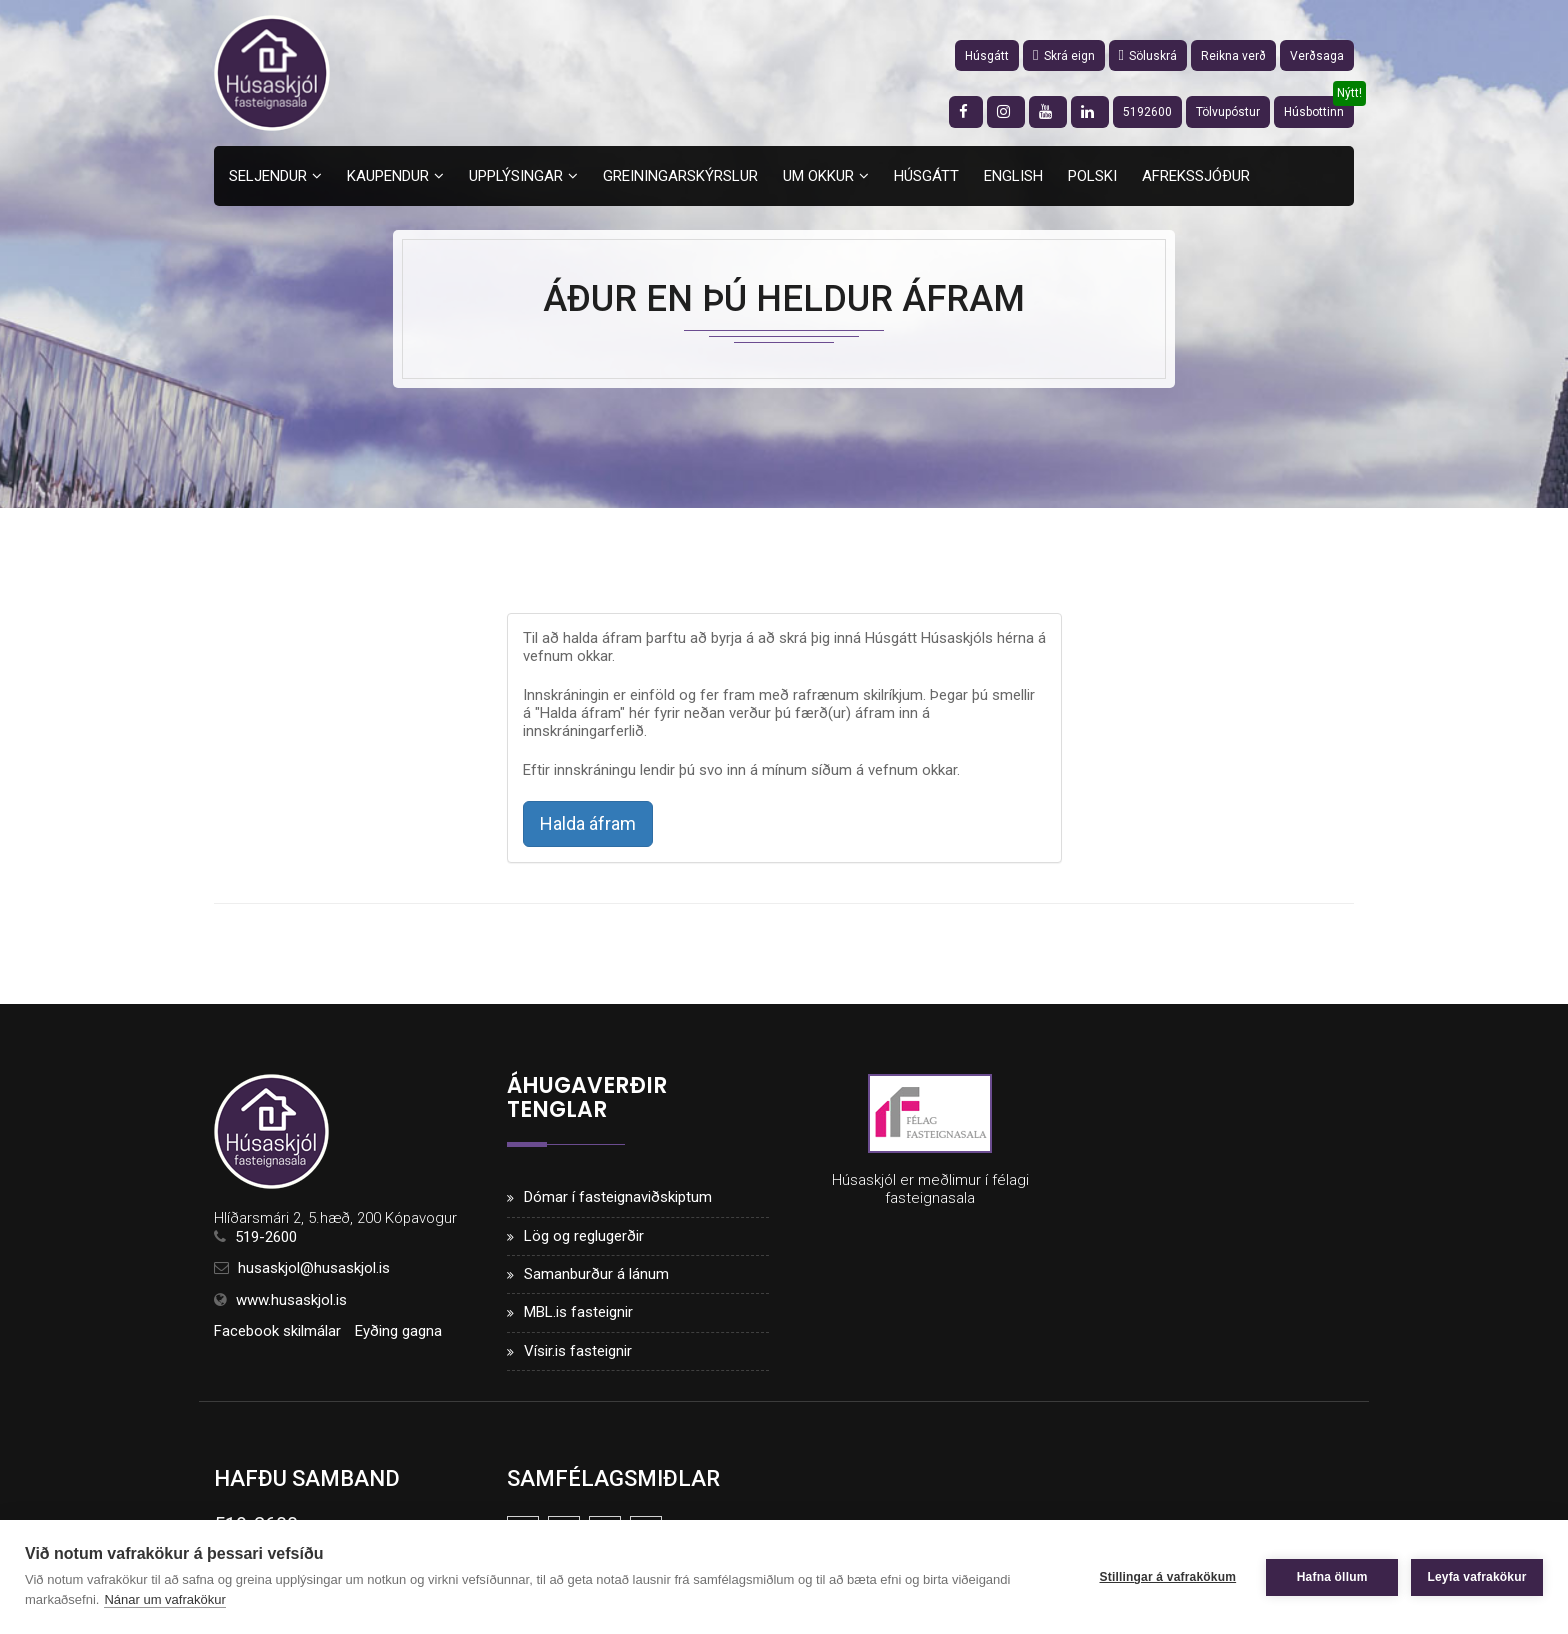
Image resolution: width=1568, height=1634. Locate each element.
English (1013, 176)
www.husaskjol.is (291, 1300)
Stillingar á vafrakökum (1166, 1577)
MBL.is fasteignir (578, 1313)
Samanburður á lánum (596, 1274)
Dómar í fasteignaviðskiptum (618, 1197)
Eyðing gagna (398, 1331)
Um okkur (818, 176)
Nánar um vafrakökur (164, 1599)
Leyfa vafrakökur (1476, 1577)
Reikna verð (1233, 56)
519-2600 (266, 1237)
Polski (1092, 176)
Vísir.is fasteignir (578, 1351)
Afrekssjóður (1196, 176)
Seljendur (268, 176)
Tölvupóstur (1228, 112)
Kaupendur (388, 176)
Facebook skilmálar (277, 1331)
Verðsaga (1317, 56)
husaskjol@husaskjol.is (314, 1268)
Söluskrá (1148, 56)
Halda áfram (588, 823)
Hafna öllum (1331, 1577)
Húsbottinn (1314, 112)
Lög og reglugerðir (584, 1236)
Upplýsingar (516, 176)
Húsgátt (987, 56)
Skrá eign (1063, 56)
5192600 (1147, 112)
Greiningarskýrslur (680, 176)
